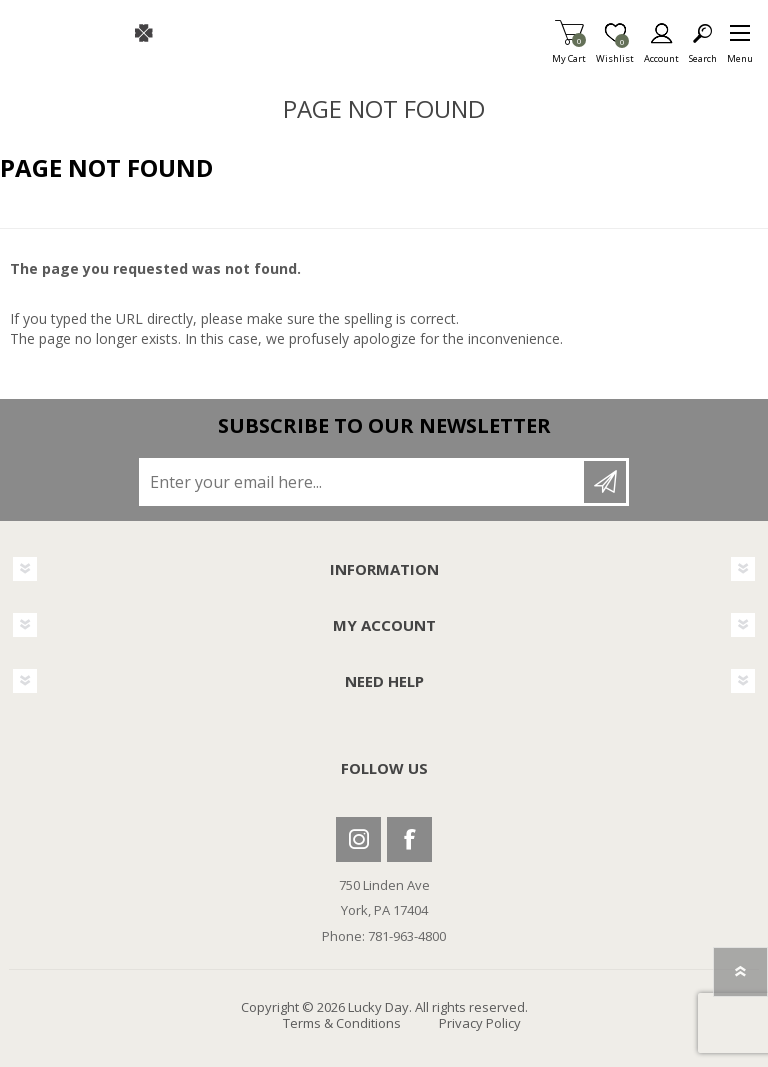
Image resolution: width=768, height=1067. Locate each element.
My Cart (569, 52)
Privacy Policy (480, 1023)
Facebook (409, 839)
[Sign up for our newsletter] (363, 482)
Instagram (358, 839)
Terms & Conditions (342, 1023)
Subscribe (605, 482)
